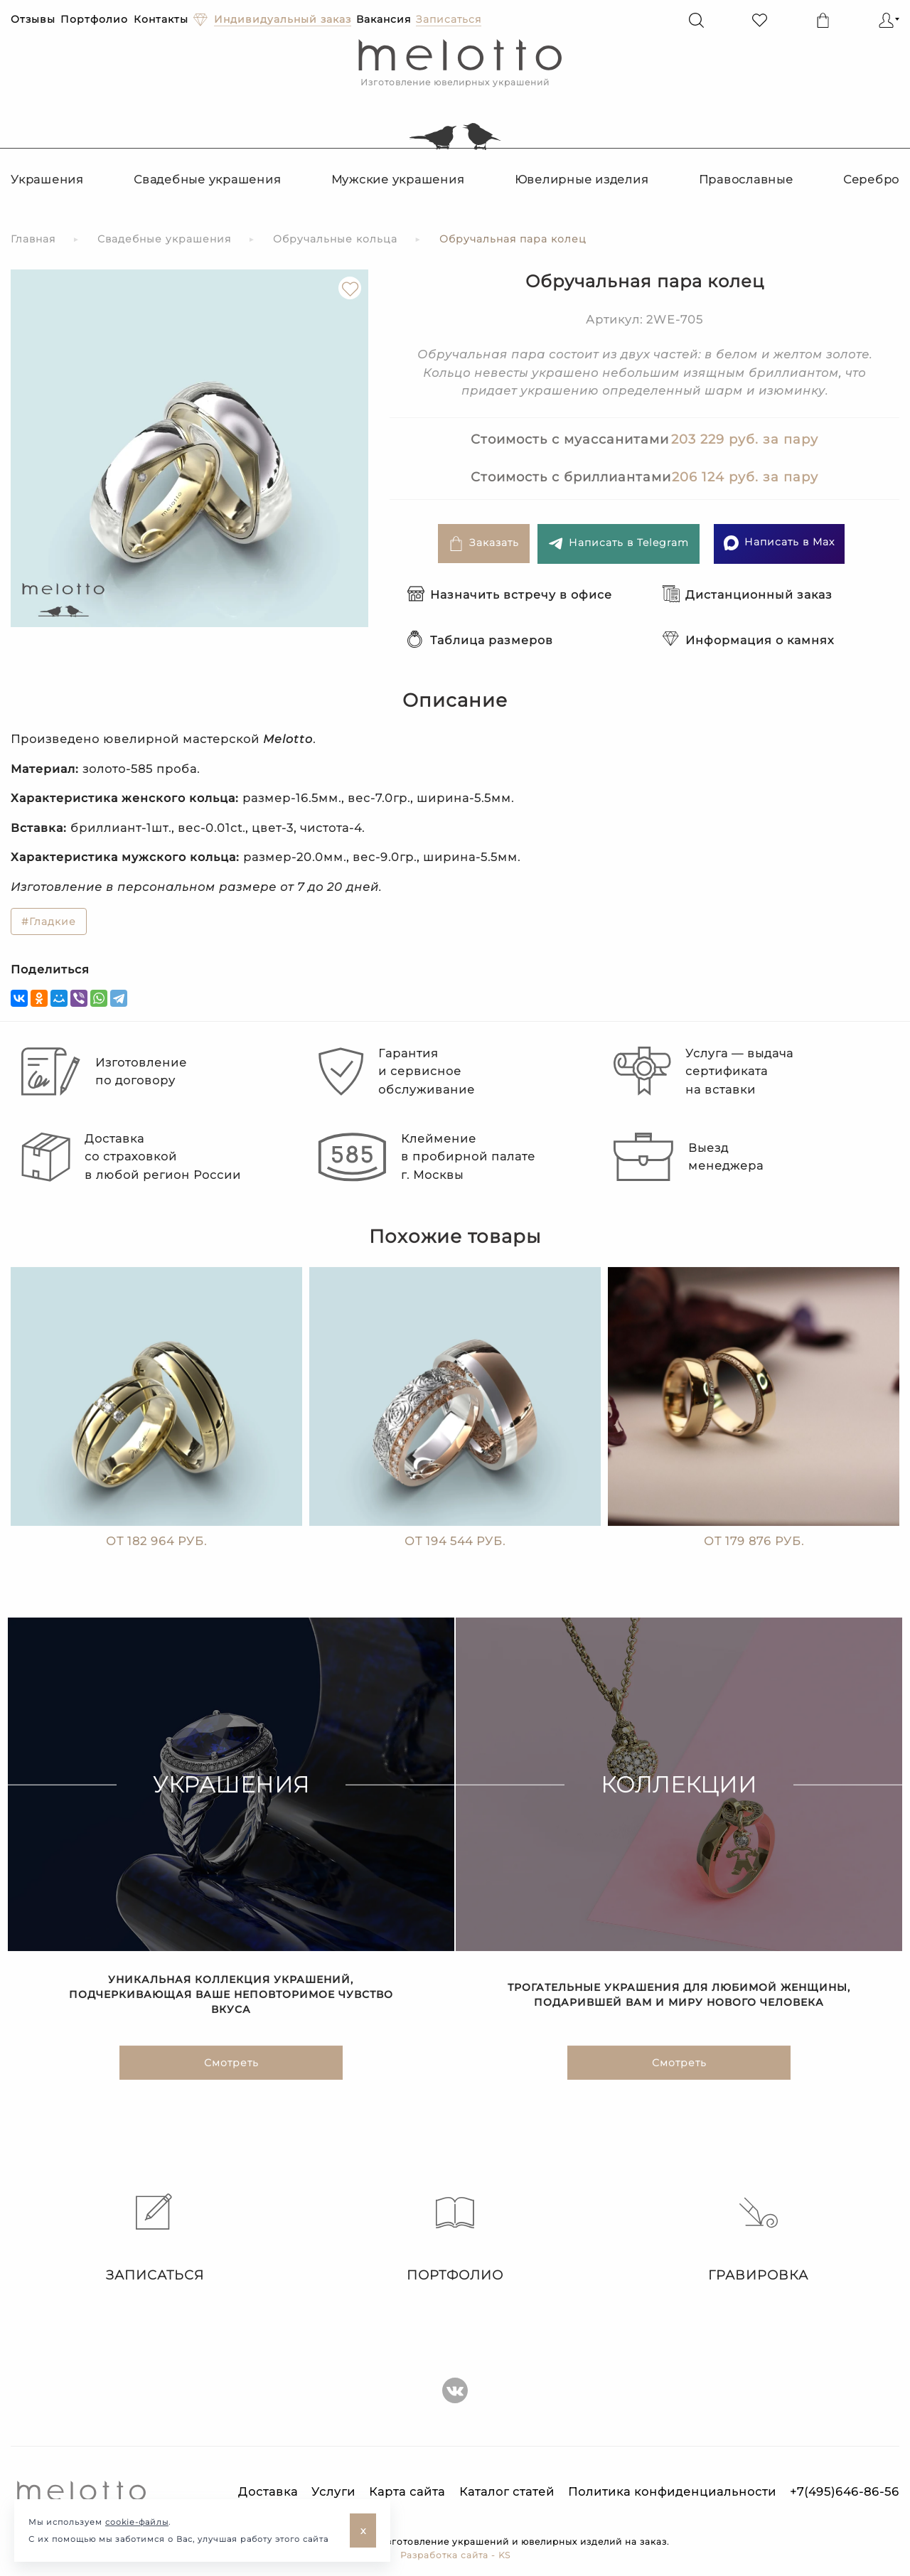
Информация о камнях (748, 640)
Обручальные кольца (335, 239)
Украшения (47, 179)
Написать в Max (779, 542)
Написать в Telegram (618, 543)
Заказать (484, 543)
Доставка (268, 2491)
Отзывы (33, 19)
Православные (746, 179)
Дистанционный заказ (748, 595)
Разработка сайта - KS (455, 2555)
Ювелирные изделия (582, 179)
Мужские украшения (398, 179)
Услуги (333, 2491)
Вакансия (383, 19)
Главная (33, 239)
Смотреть (231, 2069)
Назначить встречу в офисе (509, 595)
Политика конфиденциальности (672, 2491)
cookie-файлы (136, 2522)
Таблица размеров (480, 640)
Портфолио (94, 19)
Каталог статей (507, 2491)
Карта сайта (407, 2491)
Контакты (161, 19)
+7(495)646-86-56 (844, 2491)
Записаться (151, 2238)
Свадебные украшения (207, 179)
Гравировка (758, 2238)
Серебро (871, 179)
